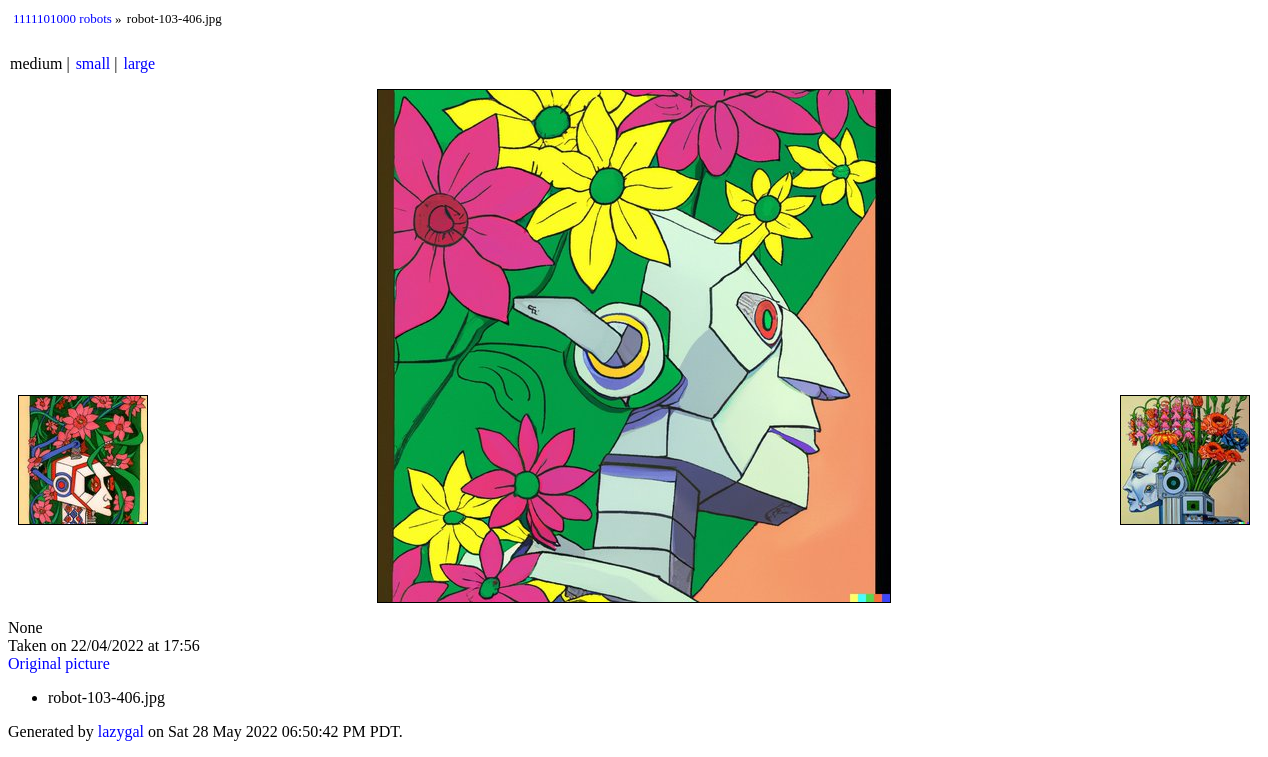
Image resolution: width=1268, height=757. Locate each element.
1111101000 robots (62, 18)
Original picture (59, 663)
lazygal (121, 731)
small (93, 63)
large (140, 63)
